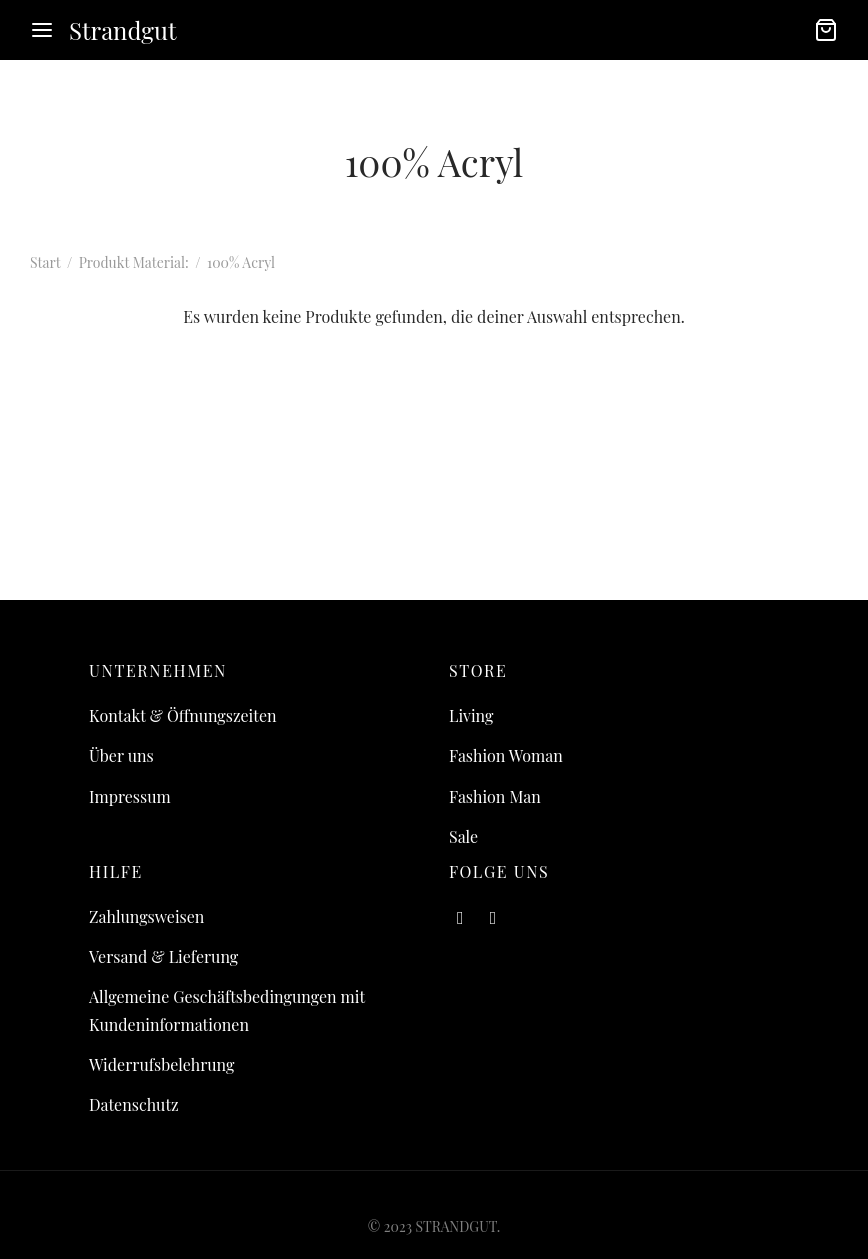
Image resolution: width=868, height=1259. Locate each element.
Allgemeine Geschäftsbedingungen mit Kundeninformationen (227, 1010)
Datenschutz (134, 1104)
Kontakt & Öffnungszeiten (183, 715)
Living (471, 715)
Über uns (121, 755)
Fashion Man (495, 796)
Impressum (130, 796)
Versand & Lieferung (163, 956)
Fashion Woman (506, 755)
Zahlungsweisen (146, 916)
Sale (463, 836)
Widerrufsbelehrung (161, 1064)
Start (45, 262)
